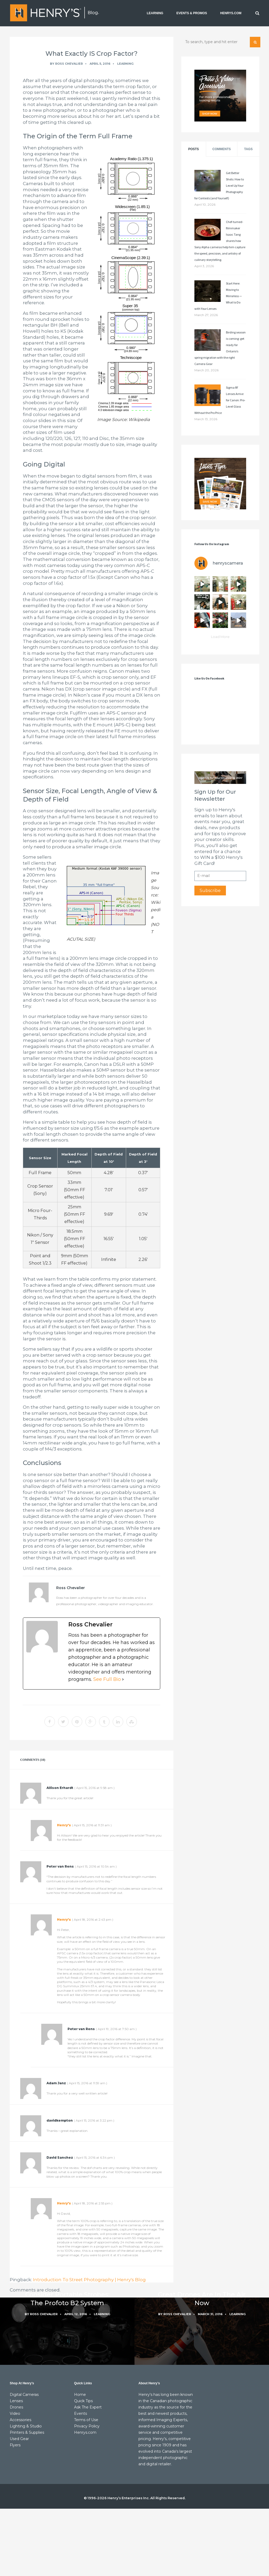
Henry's (64, 1825)
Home (80, 2394)
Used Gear (19, 2438)
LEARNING (155, 13)
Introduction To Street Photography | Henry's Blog (89, 2279)
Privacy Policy (87, 2426)
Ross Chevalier (69, 63)
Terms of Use (86, 2419)
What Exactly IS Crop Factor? (91, 53)
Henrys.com (85, 2432)
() (94, 1788)
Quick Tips (83, 2400)
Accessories (20, 2419)
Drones (16, 2407)
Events (80, 2413)
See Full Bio (107, 1679)
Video (15, 2413)
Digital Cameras (24, 2394)
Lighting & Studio (26, 2426)
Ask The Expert (88, 2407)
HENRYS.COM (230, 13)
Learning (125, 63)
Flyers (15, 2445)
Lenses (16, 2400)
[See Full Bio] (123, 1679)
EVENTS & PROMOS (191, 13)
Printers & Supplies (27, 2432)
